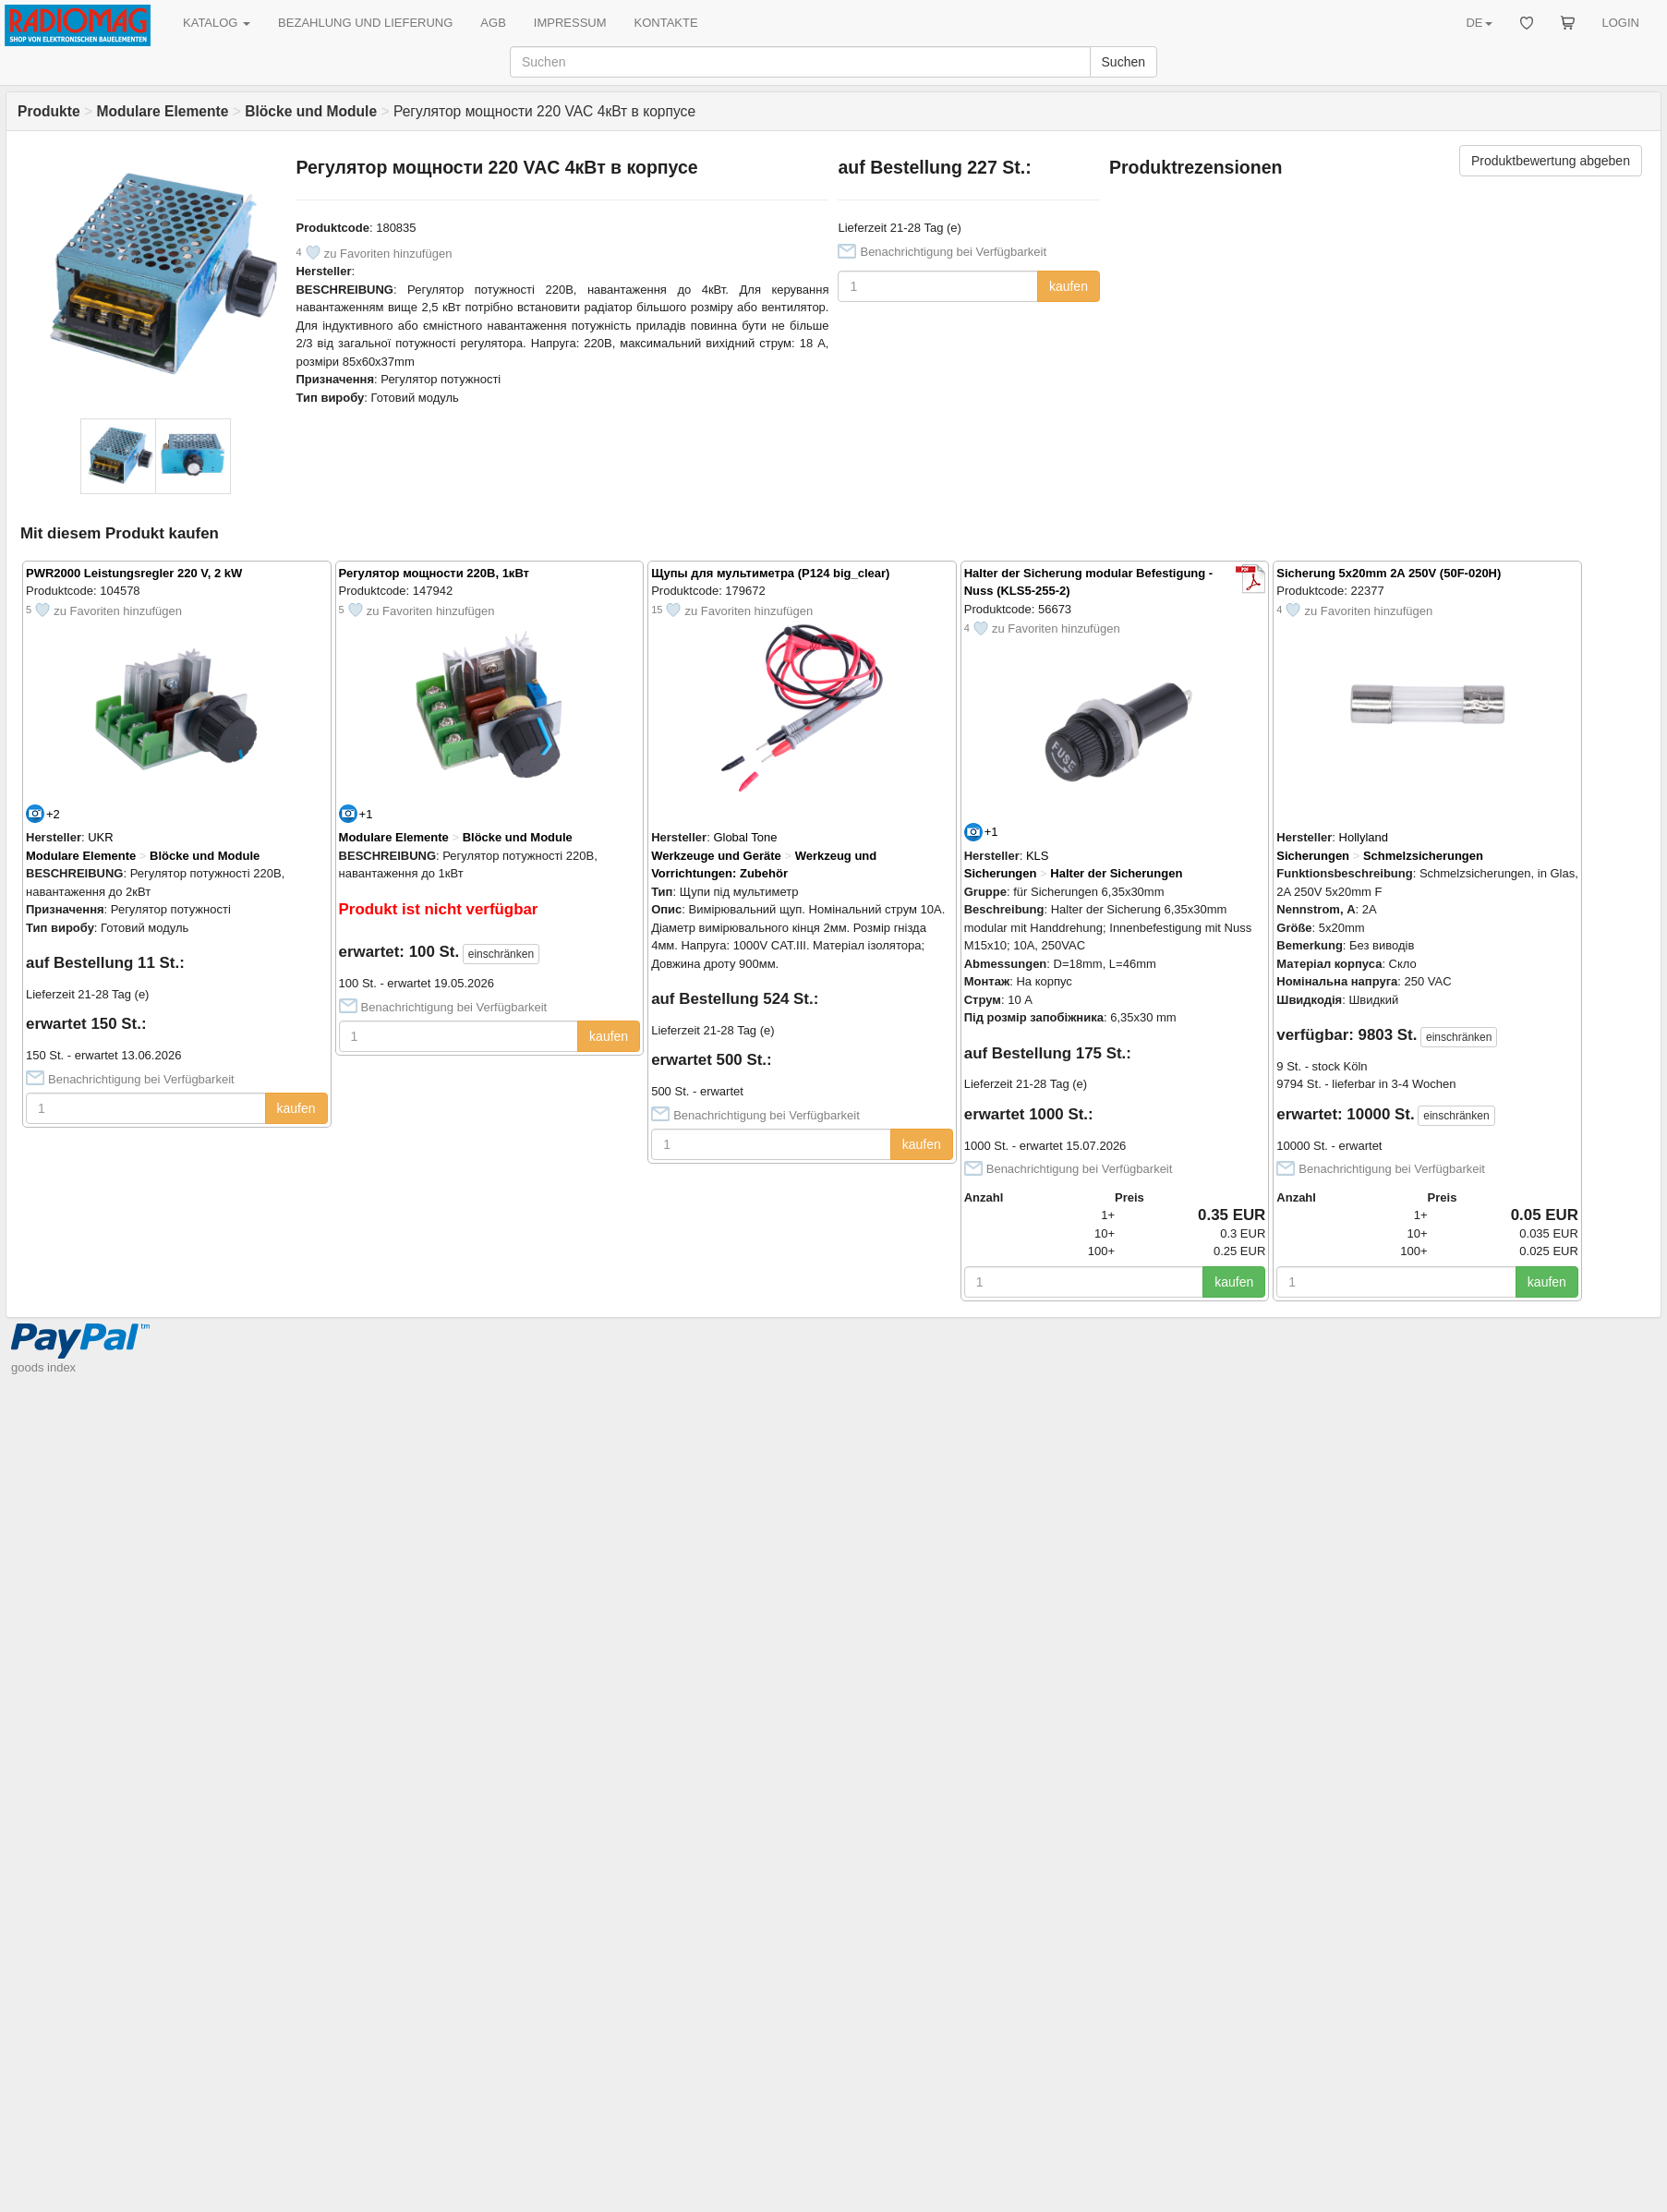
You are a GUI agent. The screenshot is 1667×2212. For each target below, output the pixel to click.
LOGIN (1620, 23)
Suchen (1123, 61)
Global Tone (745, 837)
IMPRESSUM (570, 23)
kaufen (1068, 286)
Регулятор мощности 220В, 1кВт (434, 573)
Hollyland (1363, 837)
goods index (43, 1367)
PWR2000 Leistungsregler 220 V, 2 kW (134, 573)
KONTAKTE (666, 23)
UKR (100, 837)
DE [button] (1479, 23)
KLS (1037, 856)
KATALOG (216, 23)
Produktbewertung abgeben (1550, 160)
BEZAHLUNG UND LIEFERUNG (365, 23)
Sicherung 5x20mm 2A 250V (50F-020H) (1388, 573)
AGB (492, 23)
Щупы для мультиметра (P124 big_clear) (770, 573)
